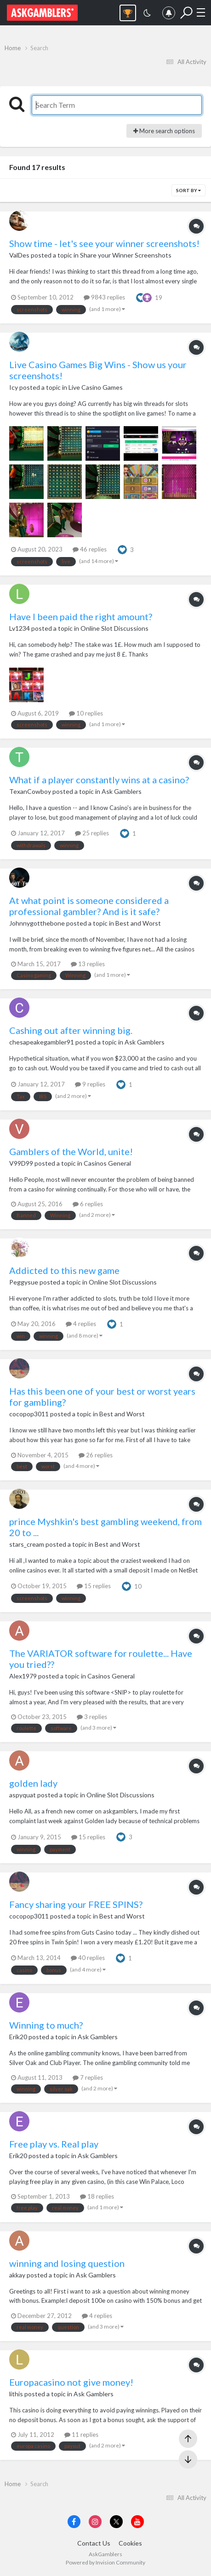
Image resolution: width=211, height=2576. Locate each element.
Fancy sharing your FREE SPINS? (76, 1904)
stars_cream (26, 1544)
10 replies (86, 713)
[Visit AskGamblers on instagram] (95, 2521)
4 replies (81, 1323)
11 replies (81, 2434)
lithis (16, 2394)
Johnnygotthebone (37, 923)
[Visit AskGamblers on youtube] (137, 2521)
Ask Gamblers (122, 791)
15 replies (94, 1586)
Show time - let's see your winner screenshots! (104, 243)
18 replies (97, 2196)
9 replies (90, 1084)
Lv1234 (19, 628)
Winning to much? (46, 2024)
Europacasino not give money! (71, 2382)
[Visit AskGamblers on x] (116, 2521)
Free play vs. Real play (53, 2143)
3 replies (92, 1716)
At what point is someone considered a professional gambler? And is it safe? (89, 906)
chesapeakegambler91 (41, 1042)
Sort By (188, 190)
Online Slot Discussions (114, 628)
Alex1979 (23, 1676)
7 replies (88, 2077)
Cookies (130, 2543)
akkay (17, 2275)
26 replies (96, 1455)
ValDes (19, 255)
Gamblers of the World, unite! (71, 1151)
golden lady (33, 1783)
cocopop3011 (29, 1414)
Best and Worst (138, 923)
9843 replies (104, 297)
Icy (13, 387)
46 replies (90, 549)
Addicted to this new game (64, 1270)
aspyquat (22, 1795)
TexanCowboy (30, 791)
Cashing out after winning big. (70, 1030)
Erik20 (18, 2037)
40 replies (88, 1957)
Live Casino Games (95, 387)
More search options (164, 131)
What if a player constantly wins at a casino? (99, 779)
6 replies (88, 1204)
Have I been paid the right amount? (80, 616)
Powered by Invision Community (105, 2562)
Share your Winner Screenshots (125, 255)
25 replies (92, 833)
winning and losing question (67, 2263)
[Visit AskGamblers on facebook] (74, 2521)
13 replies (88, 964)
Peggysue (23, 1282)
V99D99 (21, 1163)
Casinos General (107, 1163)
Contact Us (93, 2543)
